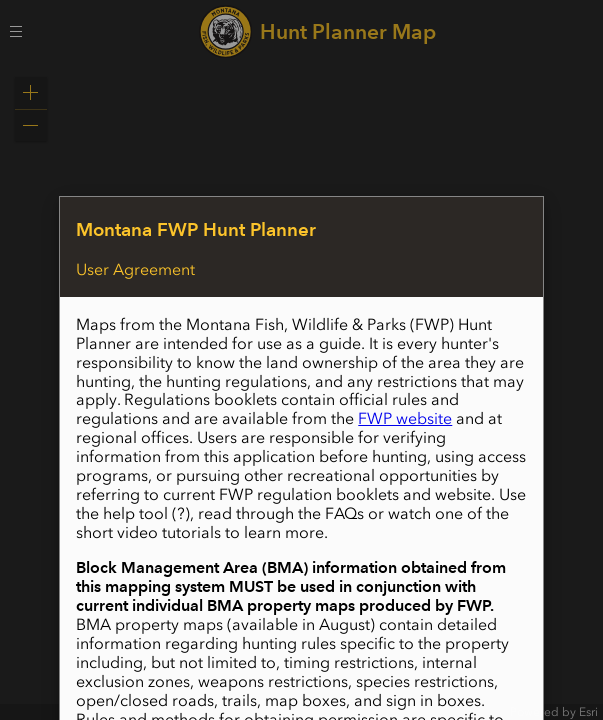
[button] (31, 93)
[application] (301, 391)
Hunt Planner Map (348, 31)
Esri (588, 712)
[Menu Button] (16, 31)
